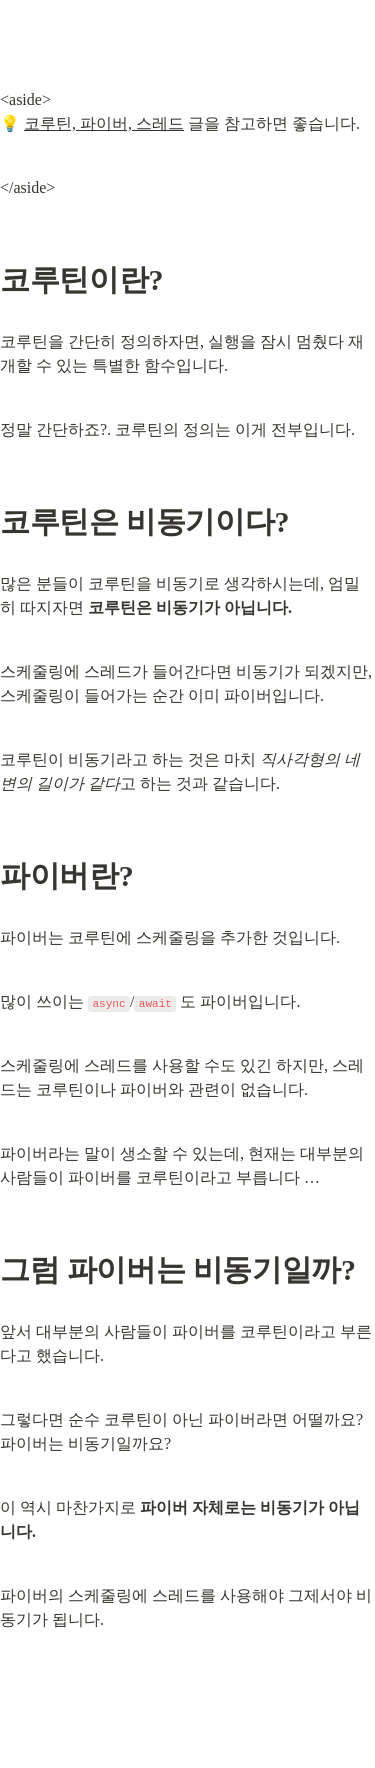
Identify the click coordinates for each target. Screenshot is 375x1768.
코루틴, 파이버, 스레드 (104, 123)
